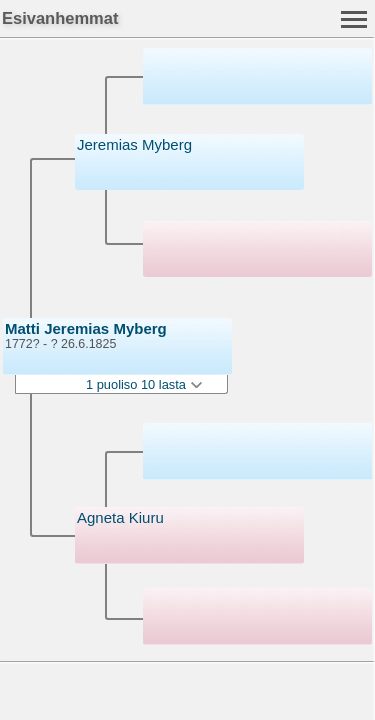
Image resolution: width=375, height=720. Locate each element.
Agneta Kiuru (120, 517)
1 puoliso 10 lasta (144, 384)
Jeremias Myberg (134, 144)
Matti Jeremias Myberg (86, 328)
